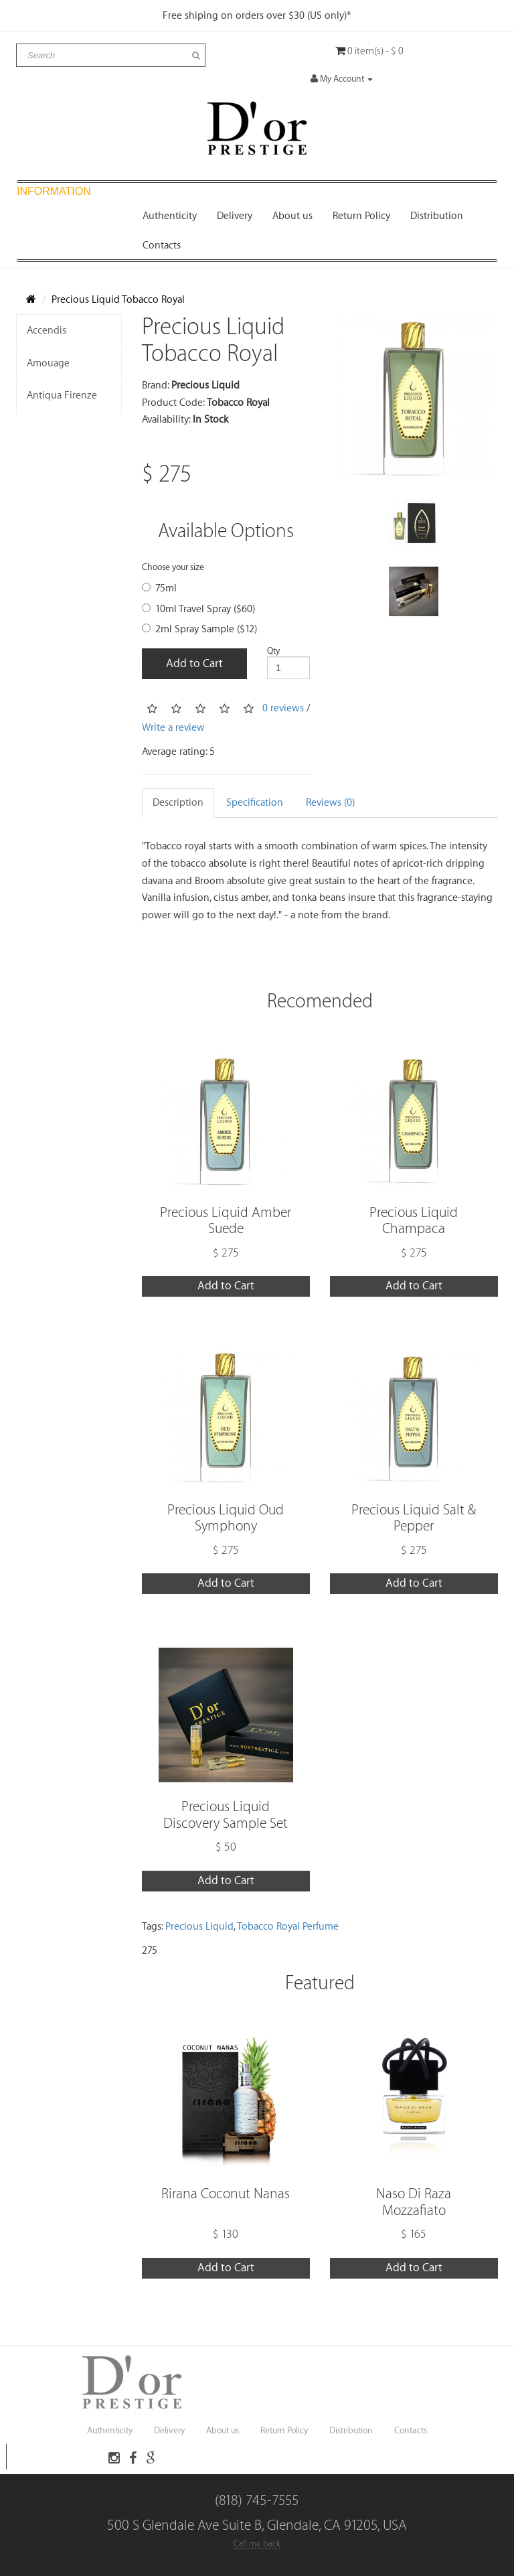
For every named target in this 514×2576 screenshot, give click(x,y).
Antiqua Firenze (62, 395)
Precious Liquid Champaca (413, 1220)
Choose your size (173, 567)
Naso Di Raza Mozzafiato (413, 2202)
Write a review (173, 727)
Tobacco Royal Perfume (288, 1926)
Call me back (257, 2543)
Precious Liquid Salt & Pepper (413, 1518)
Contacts (162, 245)
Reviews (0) (330, 802)
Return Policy (361, 216)
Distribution (436, 216)
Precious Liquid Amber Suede (225, 1220)
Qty (273, 651)
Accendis (46, 330)
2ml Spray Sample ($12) (199, 629)
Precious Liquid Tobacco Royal (118, 299)
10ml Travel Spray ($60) (198, 609)
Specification (254, 802)
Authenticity (170, 216)
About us (292, 216)
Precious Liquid (199, 1926)
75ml (159, 588)
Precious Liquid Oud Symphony (225, 1518)
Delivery (234, 216)
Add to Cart (194, 663)
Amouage (48, 363)
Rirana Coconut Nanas (225, 2194)
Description (178, 802)
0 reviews (283, 708)
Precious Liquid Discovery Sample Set (225, 1815)
